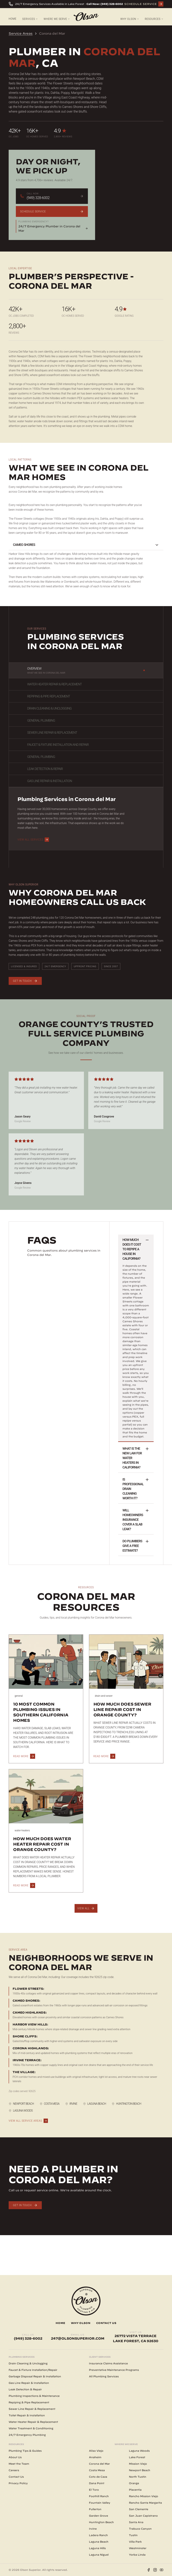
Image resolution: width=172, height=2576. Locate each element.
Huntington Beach (101, 2522)
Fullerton (95, 2509)
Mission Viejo (138, 2463)
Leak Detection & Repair (25, 2389)
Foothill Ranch (99, 2496)
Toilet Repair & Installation (27, 2415)
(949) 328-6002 (28, 2338)
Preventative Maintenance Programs (114, 2369)
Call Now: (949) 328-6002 (104, 4)
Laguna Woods (139, 2450)
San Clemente (138, 2509)
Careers (14, 2470)
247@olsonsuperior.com (77, 2338)
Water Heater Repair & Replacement (33, 2421)
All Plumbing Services (104, 2376)
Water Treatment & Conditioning (31, 2428)
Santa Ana (136, 2522)
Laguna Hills (97, 2548)
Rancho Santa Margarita (145, 2502)
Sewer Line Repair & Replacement (32, 2408)
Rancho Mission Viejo (143, 2496)
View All (86, 1908)
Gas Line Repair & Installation (29, 2382)
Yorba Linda (137, 2554)
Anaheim (95, 2457)
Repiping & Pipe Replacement (29, 2402)
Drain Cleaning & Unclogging (28, 2363)
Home (12, 18)
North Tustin (137, 2476)
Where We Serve (57, 19)
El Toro (94, 2489)
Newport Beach (139, 2470)
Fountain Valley (99, 2502)
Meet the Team (19, 2463)
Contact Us (106, 2323)
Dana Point (96, 2483)
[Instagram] (155, 2570)
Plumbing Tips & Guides (25, 2450)
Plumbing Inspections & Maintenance (34, 2395)
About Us (15, 2457)
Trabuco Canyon (140, 2528)
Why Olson (129, 19)
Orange (134, 2483)
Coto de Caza (98, 2476)
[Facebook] (148, 2570)
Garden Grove (98, 2515)
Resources (154, 19)
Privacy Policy (18, 2483)
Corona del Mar (99, 2463)
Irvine (93, 2528)
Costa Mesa (97, 2470)
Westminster (137, 2548)
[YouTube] (161, 2570)
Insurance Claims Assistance (108, 2363)
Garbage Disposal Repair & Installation (35, 2376)
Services (30, 19)
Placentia (135, 2489)
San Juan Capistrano (143, 2515)
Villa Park (135, 2541)
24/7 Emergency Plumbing (27, 2434)
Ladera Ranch (98, 2535)
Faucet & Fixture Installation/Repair (33, 2369)
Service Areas (21, 33)
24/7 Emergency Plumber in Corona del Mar (53, 228)
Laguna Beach (98, 2541)
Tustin (133, 2535)
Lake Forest (137, 2457)
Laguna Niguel (99, 2554)
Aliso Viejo (96, 2450)
